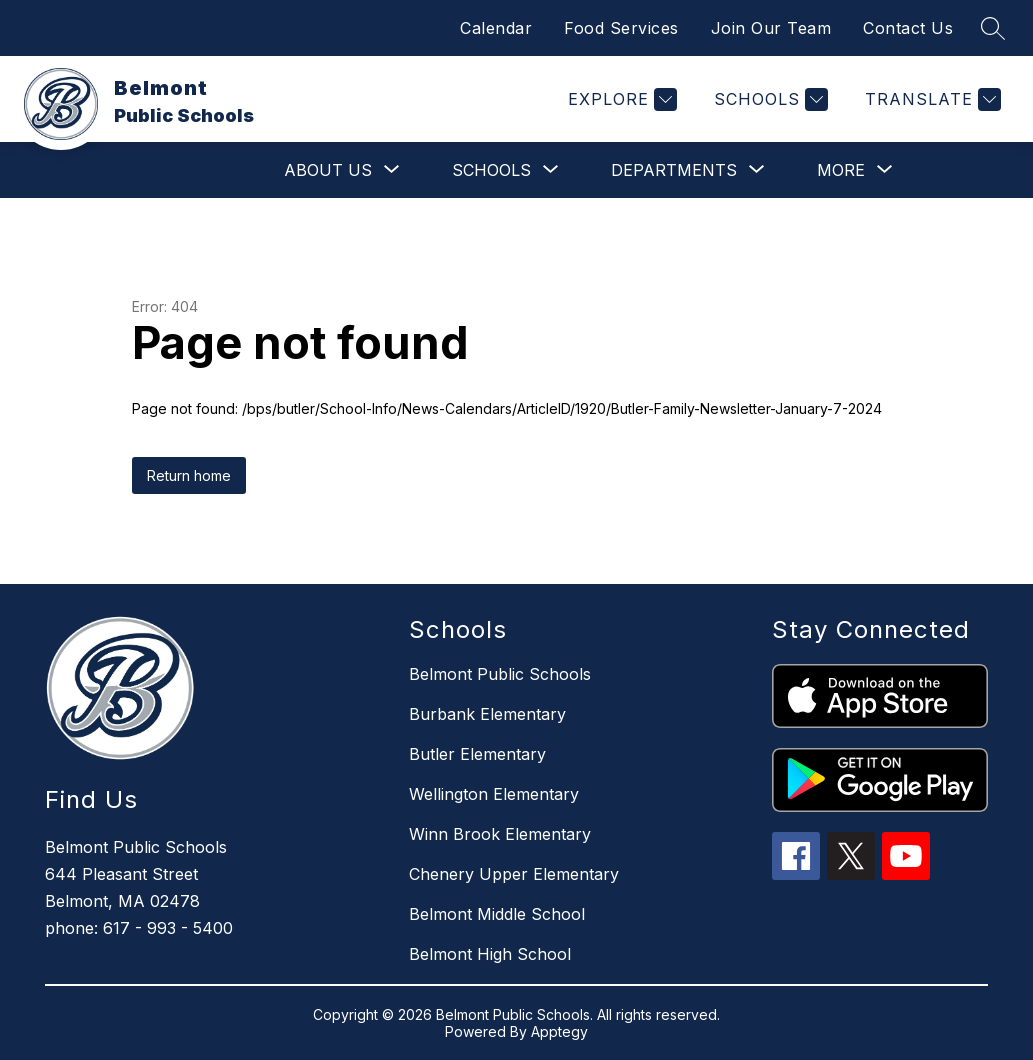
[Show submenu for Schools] (491, 170)
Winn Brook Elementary (500, 834)
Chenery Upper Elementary (514, 874)
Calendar (496, 28)
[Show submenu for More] (841, 170)
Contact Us (908, 28)
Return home (189, 475)
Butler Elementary (477, 754)
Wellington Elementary (494, 794)
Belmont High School (490, 954)
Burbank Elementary (487, 714)
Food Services (621, 28)
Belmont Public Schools (500, 674)
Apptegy (559, 1031)
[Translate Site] (930, 99)
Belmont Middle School (497, 914)
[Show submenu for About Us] (328, 170)
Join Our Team (771, 28)
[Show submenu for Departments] (674, 170)
